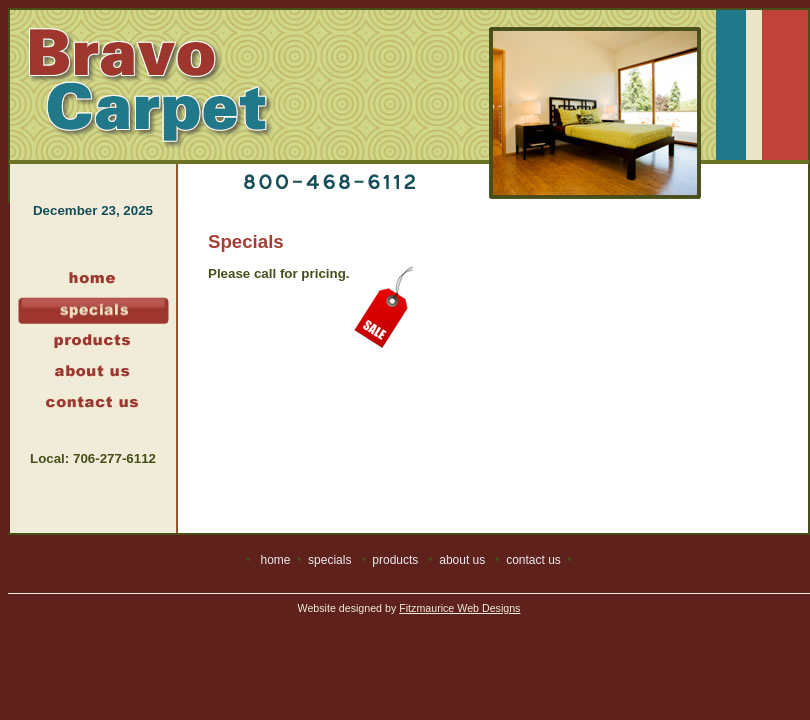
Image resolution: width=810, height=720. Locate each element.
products (395, 560)
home (275, 560)
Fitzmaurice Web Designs (459, 608)
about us (462, 560)
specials (329, 560)
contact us (533, 560)
